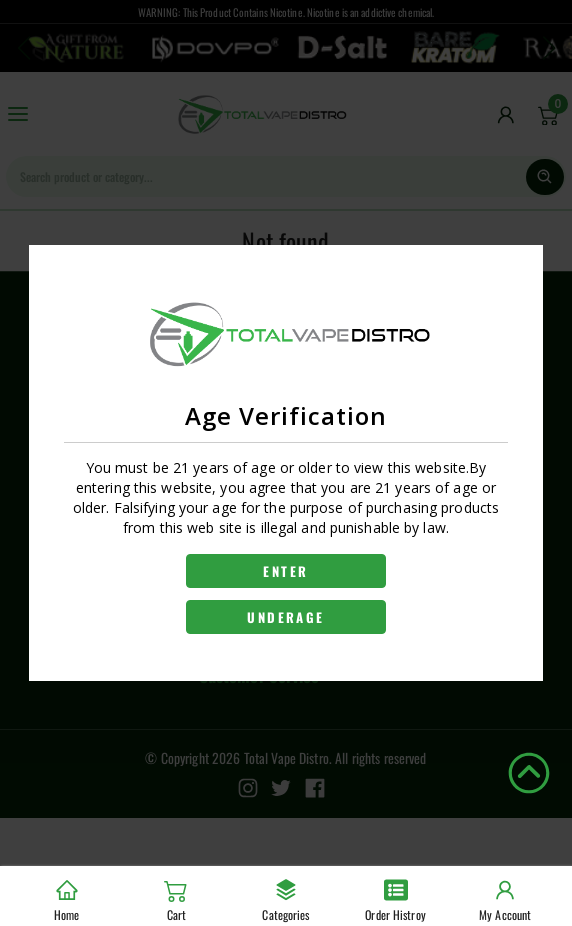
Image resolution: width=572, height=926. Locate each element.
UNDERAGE (285, 617)
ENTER (285, 571)
